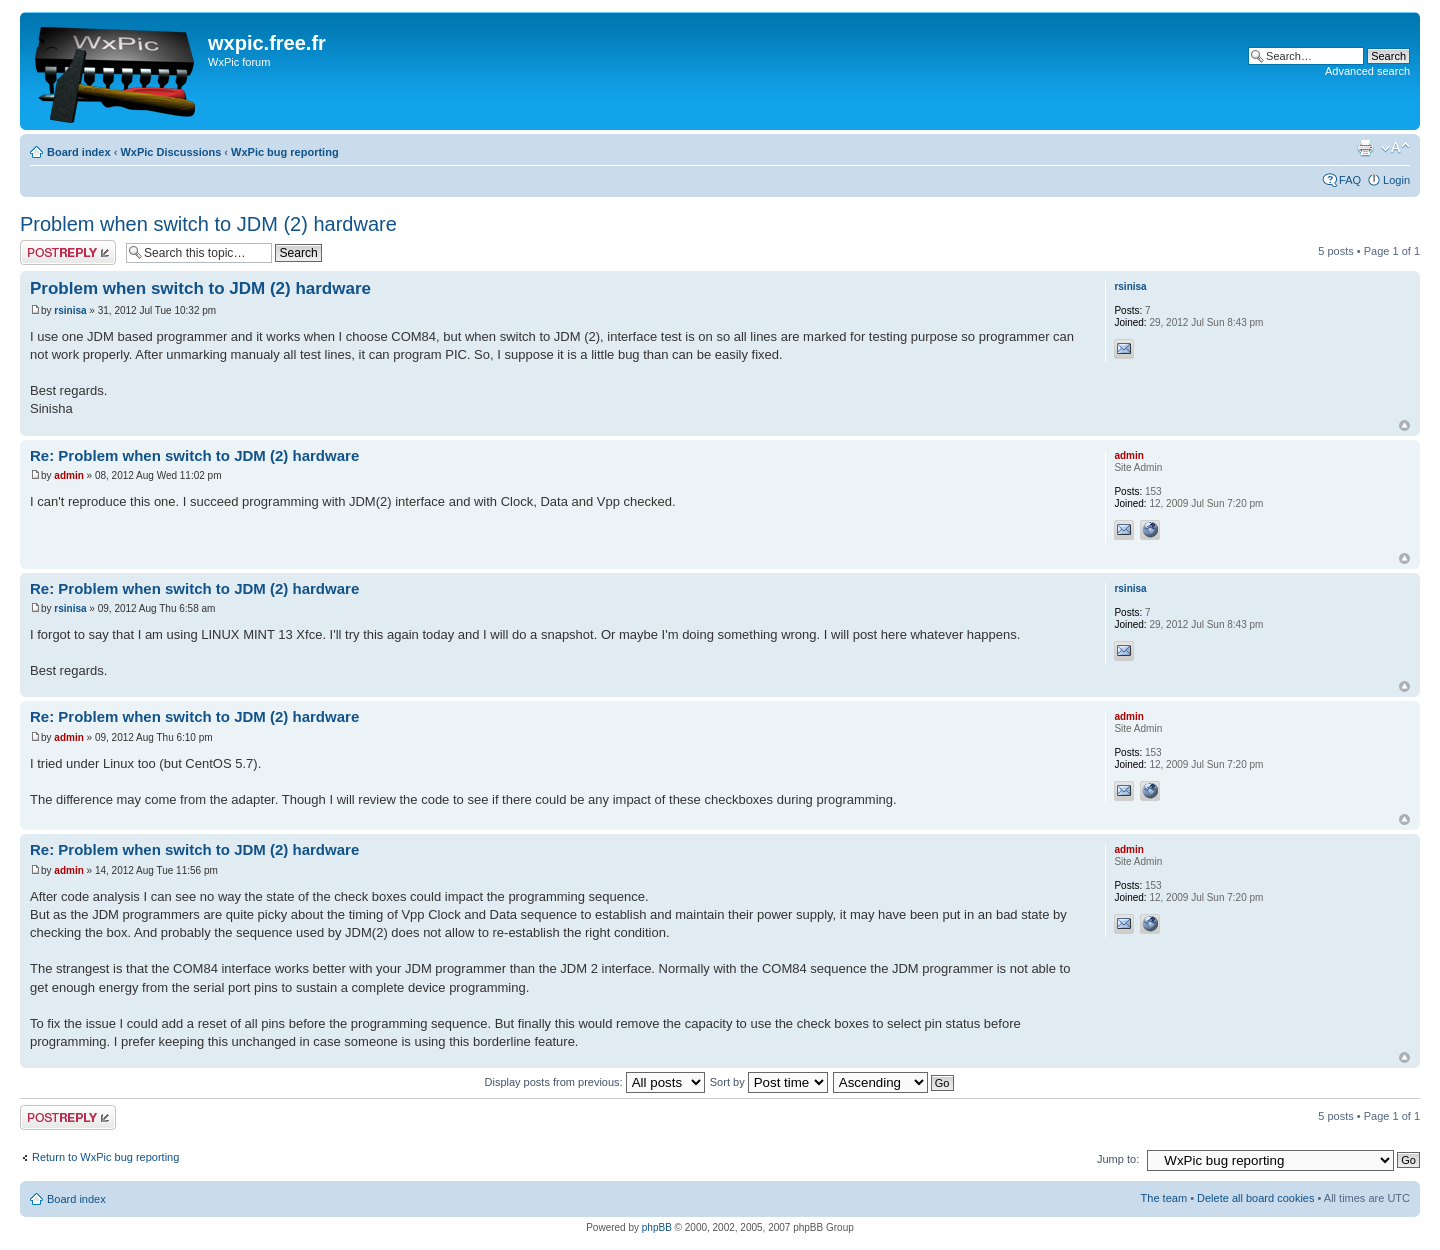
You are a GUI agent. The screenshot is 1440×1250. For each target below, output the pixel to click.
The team (1164, 1198)
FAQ (1350, 180)
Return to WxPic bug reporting (105, 1157)
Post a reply (68, 252)
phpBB (657, 1227)
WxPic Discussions (170, 152)
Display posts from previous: (595, 1082)
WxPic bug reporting (285, 152)
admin (68, 475)
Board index (79, 152)
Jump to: (1118, 1159)
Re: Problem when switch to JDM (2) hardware (194, 455)
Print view (1365, 148)
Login (1396, 180)
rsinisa (70, 310)
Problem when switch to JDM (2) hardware (208, 224)
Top (1404, 425)
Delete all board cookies (1255, 1198)
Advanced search (1367, 71)
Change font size (1395, 148)
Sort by (769, 1082)
